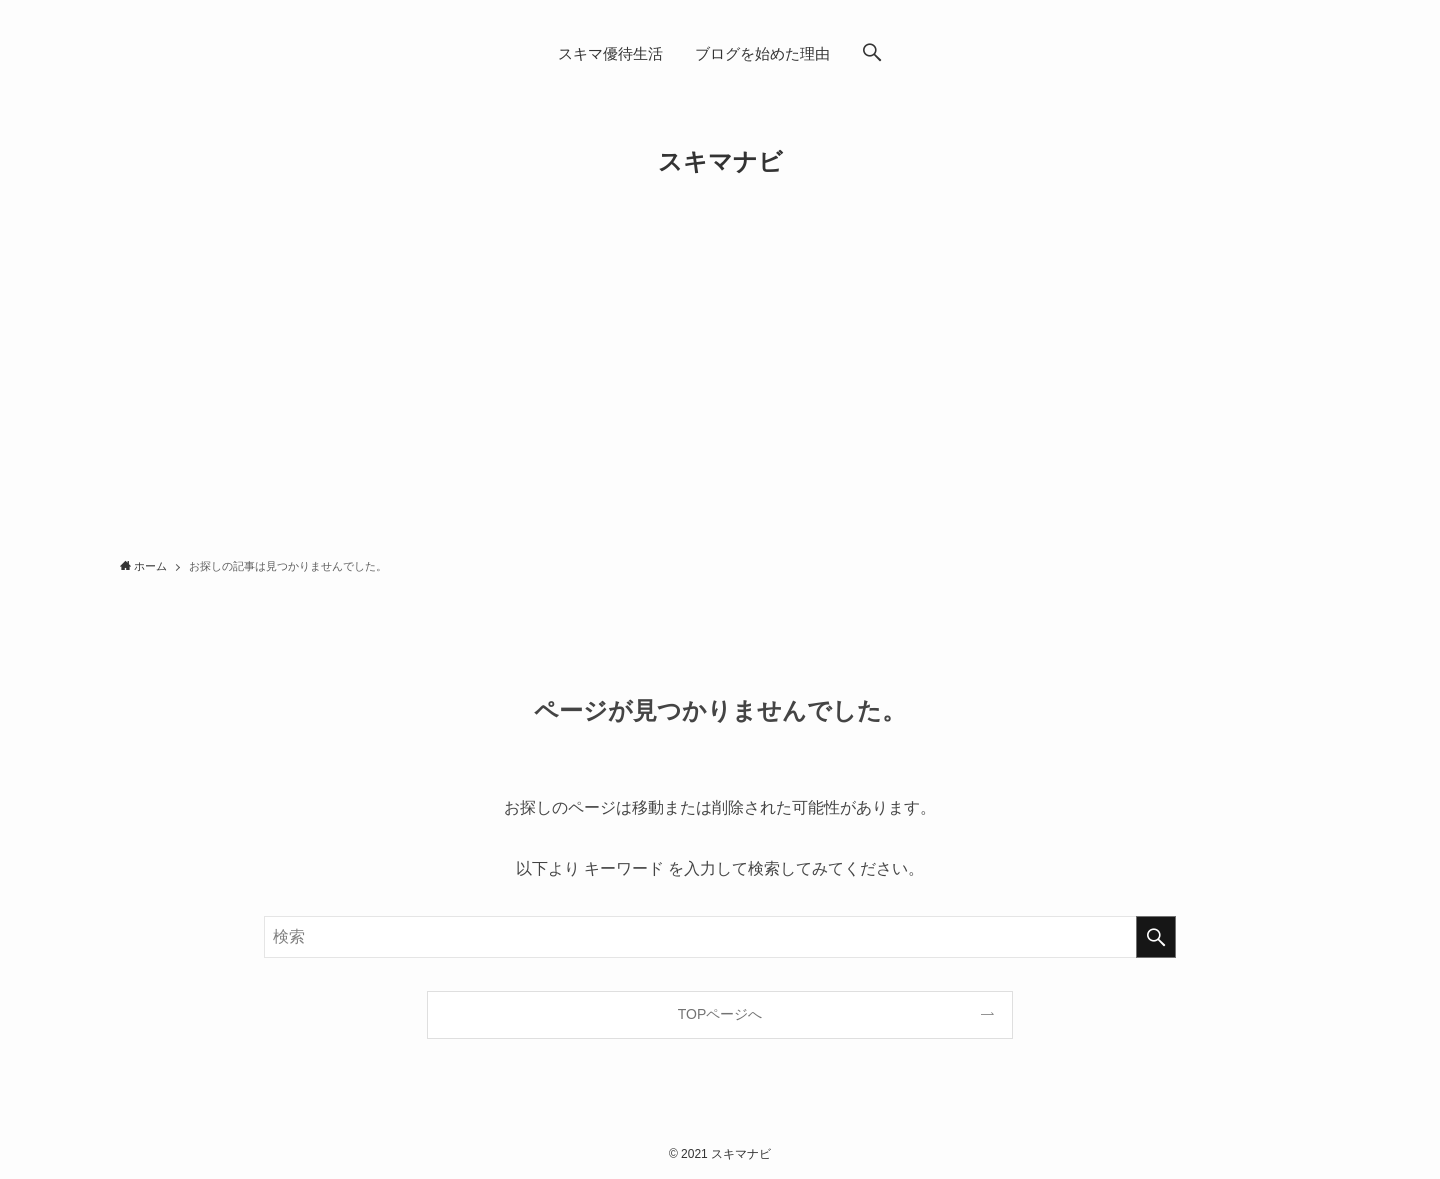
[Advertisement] (720, 396)
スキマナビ (720, 162)
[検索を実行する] (1156, 937)
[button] (872, 54)
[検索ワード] (720, 937)
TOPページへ (720, 1014)
